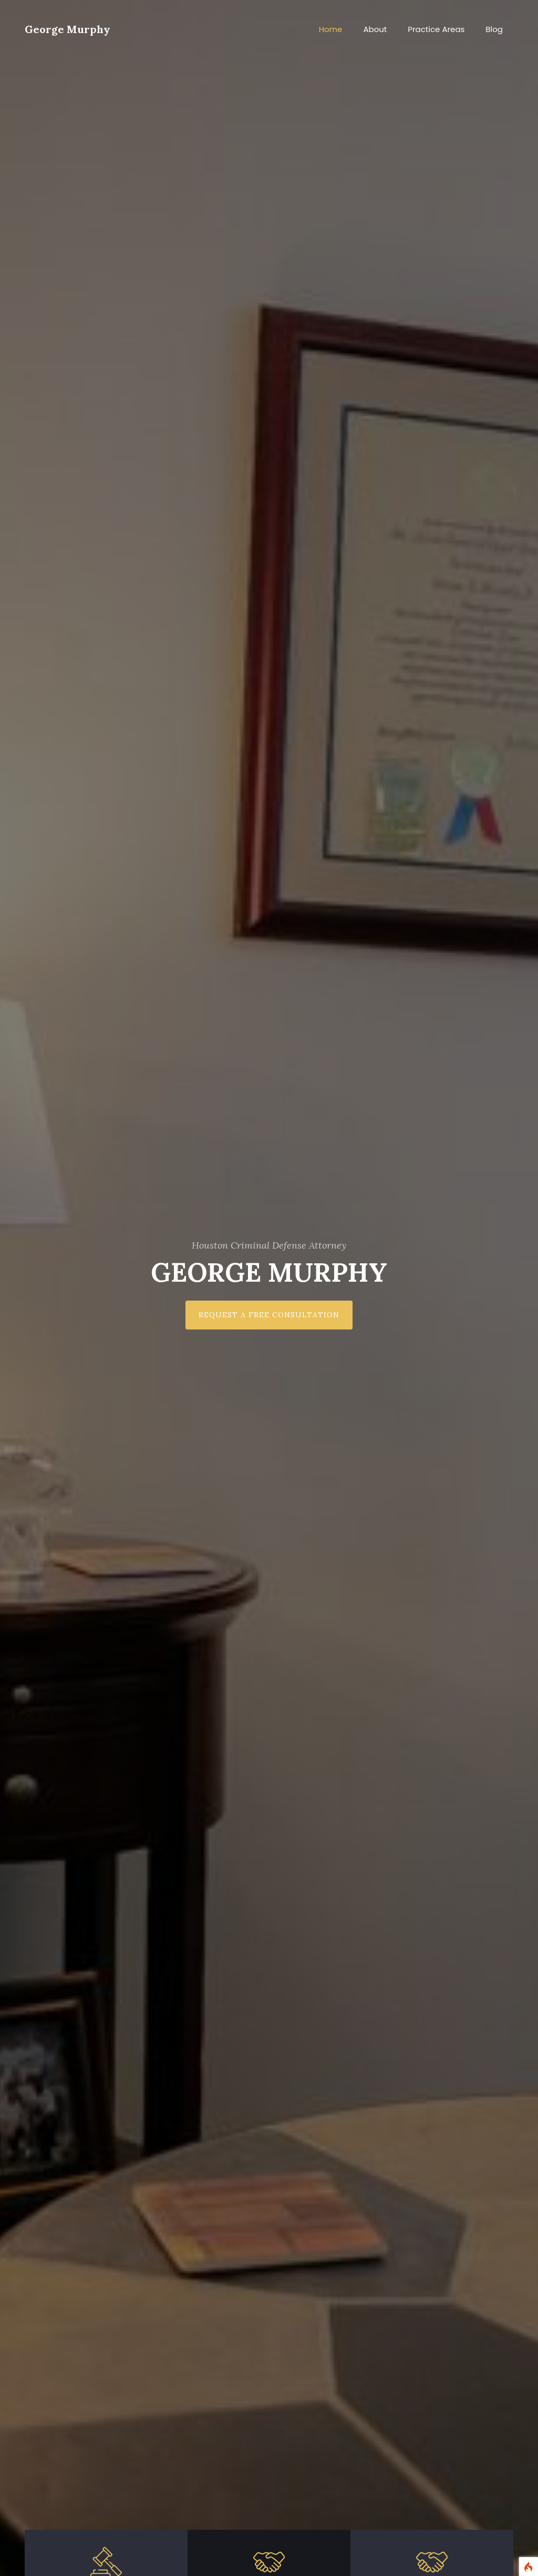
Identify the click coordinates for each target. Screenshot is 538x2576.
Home (331, 29)
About (375, 29)
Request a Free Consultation (269, 1315)
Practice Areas (436, 29)
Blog (494, 29)
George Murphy (67, 29)
